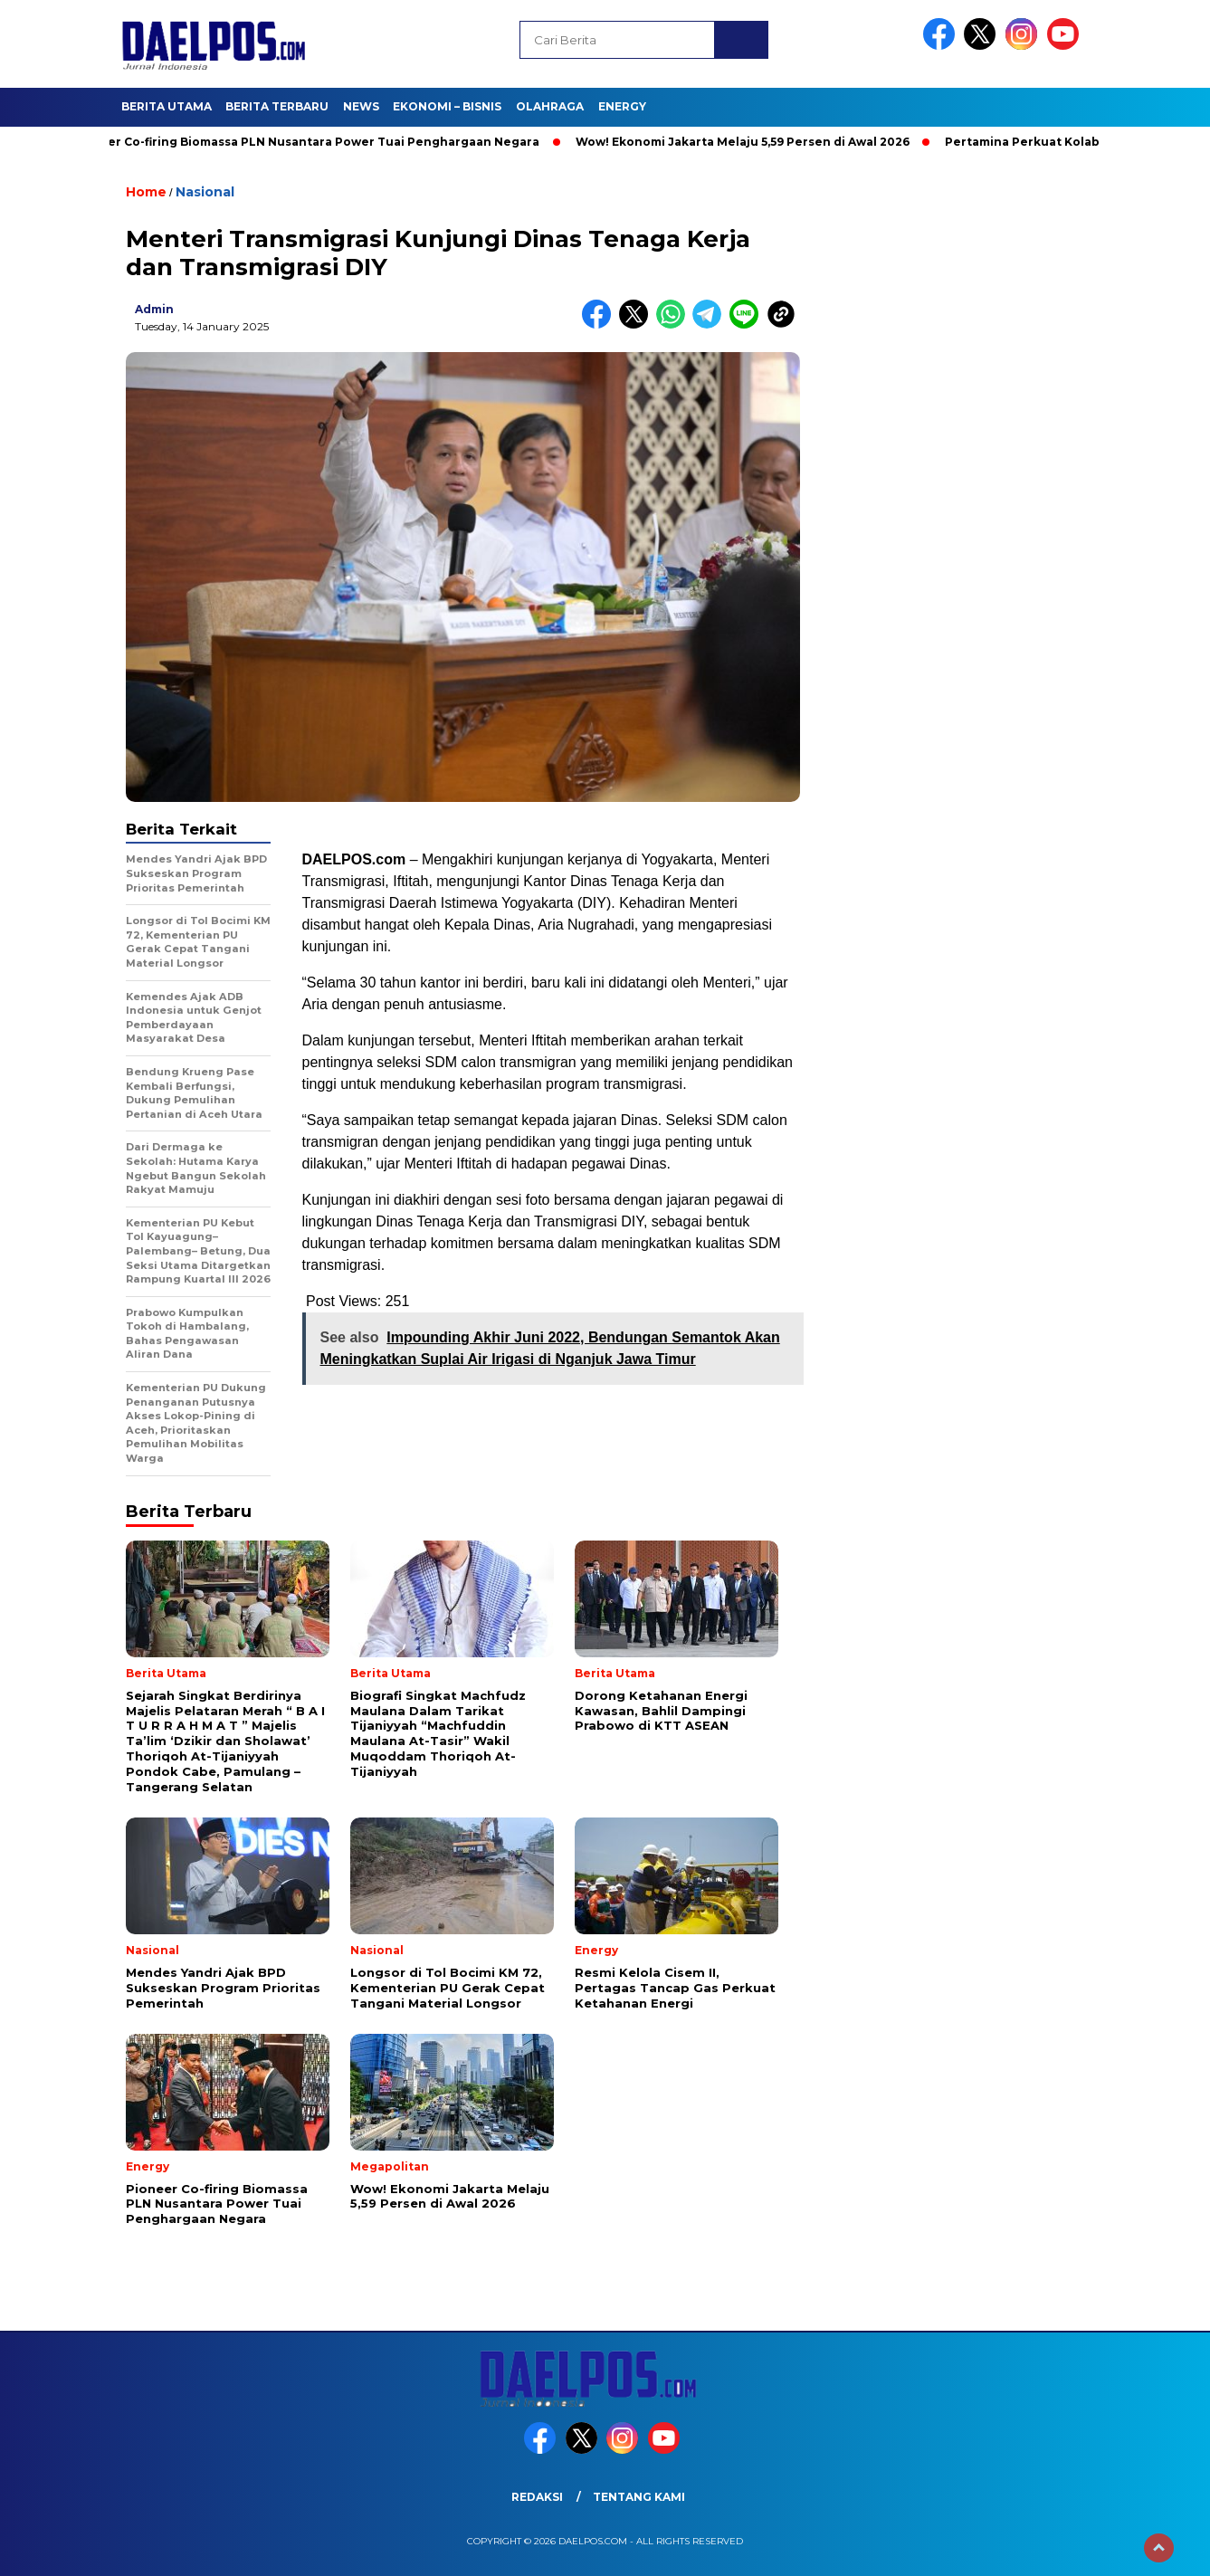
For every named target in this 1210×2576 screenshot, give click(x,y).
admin (154, 309)
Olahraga (550, 106)
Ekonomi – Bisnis (447, 106)
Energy (622, 106)
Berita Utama (166, 106)
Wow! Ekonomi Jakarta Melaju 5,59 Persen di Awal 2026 (751, 141)
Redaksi (537, 2497)
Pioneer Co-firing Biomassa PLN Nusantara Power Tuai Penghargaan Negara (314, 141)
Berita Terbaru (277, 106)
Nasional (205, 192)
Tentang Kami (639, 2497)
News (361, 106)
